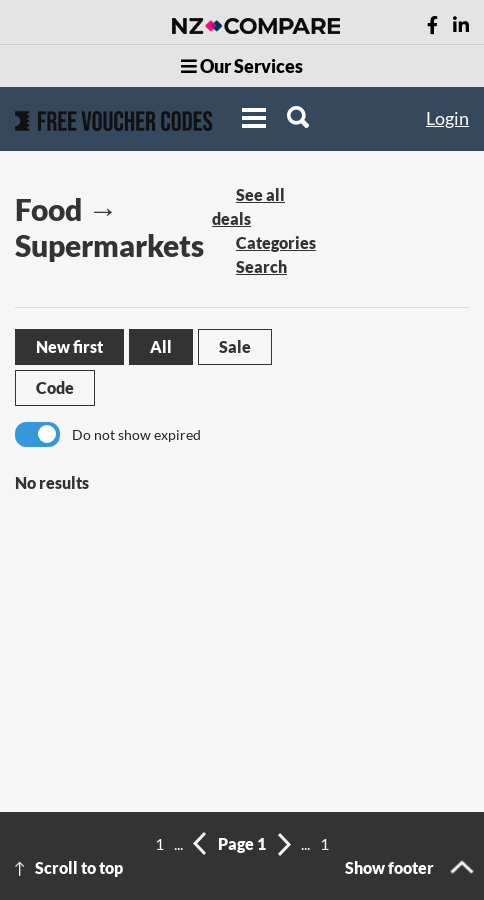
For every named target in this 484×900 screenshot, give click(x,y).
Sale (235, 346)
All (161, 346)
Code (55, 387)
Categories (276, 242)
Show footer (389, 867)
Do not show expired (136, 434)
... (178, 843)
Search (261, 266)
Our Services (242, 66)
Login (447, 118)
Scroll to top (79, 867)
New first (69, 346)
